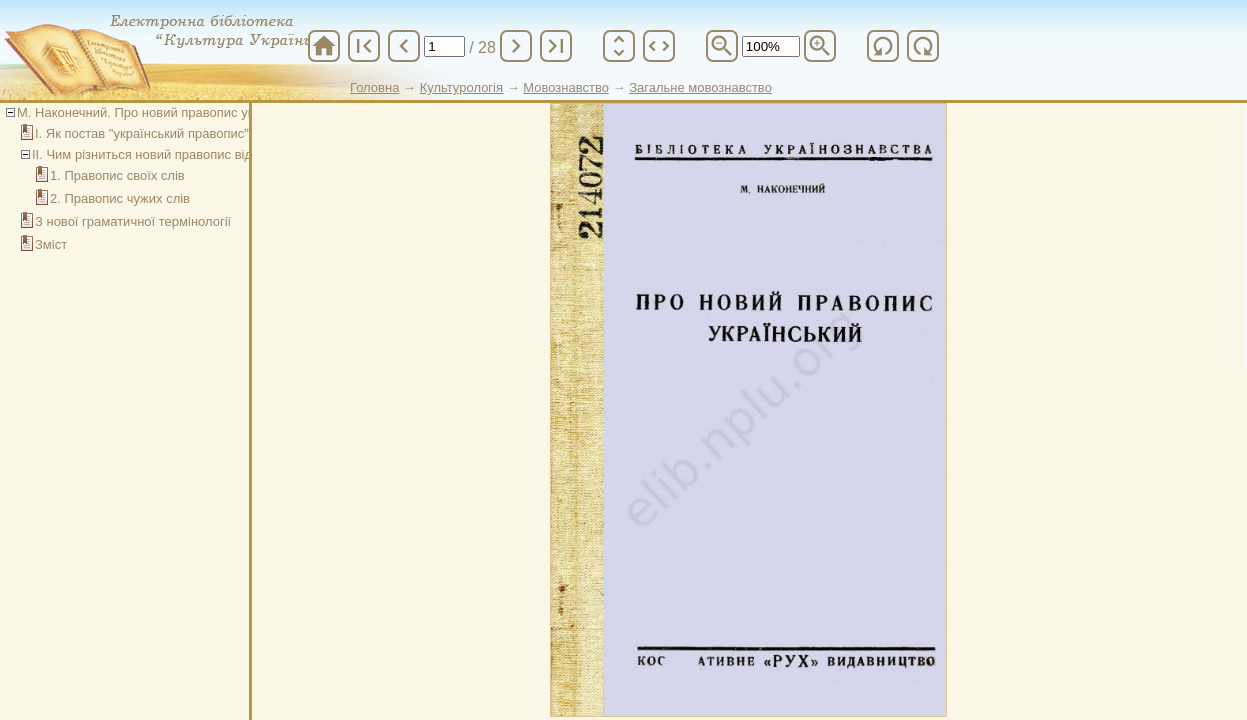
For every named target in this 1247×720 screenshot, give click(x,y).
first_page (364, 46)
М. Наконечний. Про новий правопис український (164, 112)
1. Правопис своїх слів (117, 175)
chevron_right (516, 46)
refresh (883, 46)
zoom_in (820, 46)
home (324, 46)
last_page (556, 46)
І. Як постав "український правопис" (142, 133)
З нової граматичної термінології (133, 221)
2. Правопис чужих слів (120, 198)
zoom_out (722, 46)
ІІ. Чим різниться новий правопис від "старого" (171, 154)
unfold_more (619, 46)
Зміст (51, 244)
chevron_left (404, 46)
